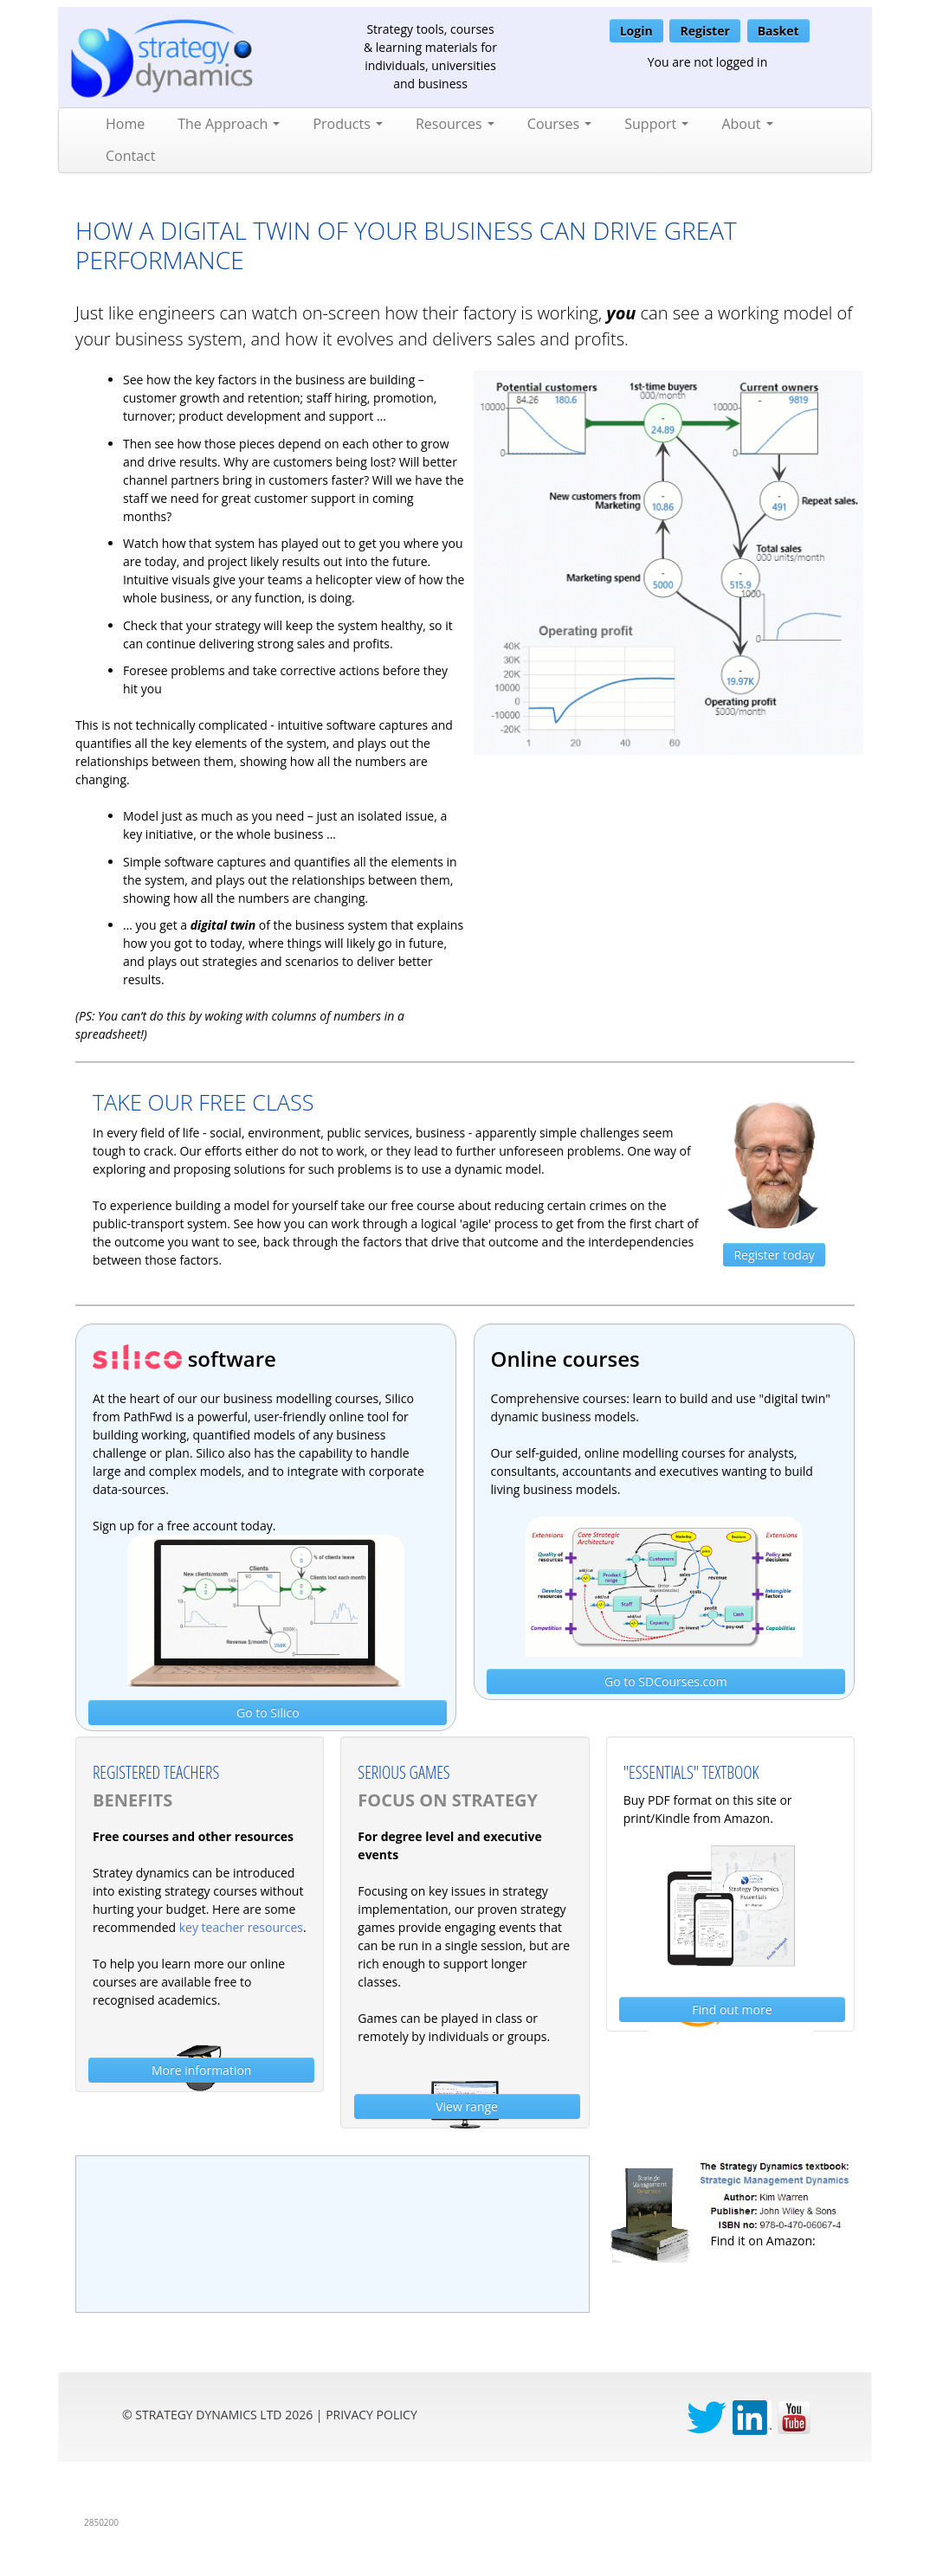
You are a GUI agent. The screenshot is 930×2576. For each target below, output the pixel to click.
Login (636, 31)
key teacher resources (241, 1927)
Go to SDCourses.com (665, 1681)
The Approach (229, 123)
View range (467, 2106)
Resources (455, 123)
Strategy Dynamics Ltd (208, 2414)
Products (348, 123)
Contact (130, 155)
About (746, 123)
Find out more (732, 2009)
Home (125, 123)
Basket (778, 31)
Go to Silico (268, 1712)
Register (704, 31)
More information (201, 2070)
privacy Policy (371, 2414)
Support (656, 123)
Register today (773, 1254)
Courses (559, 123)
